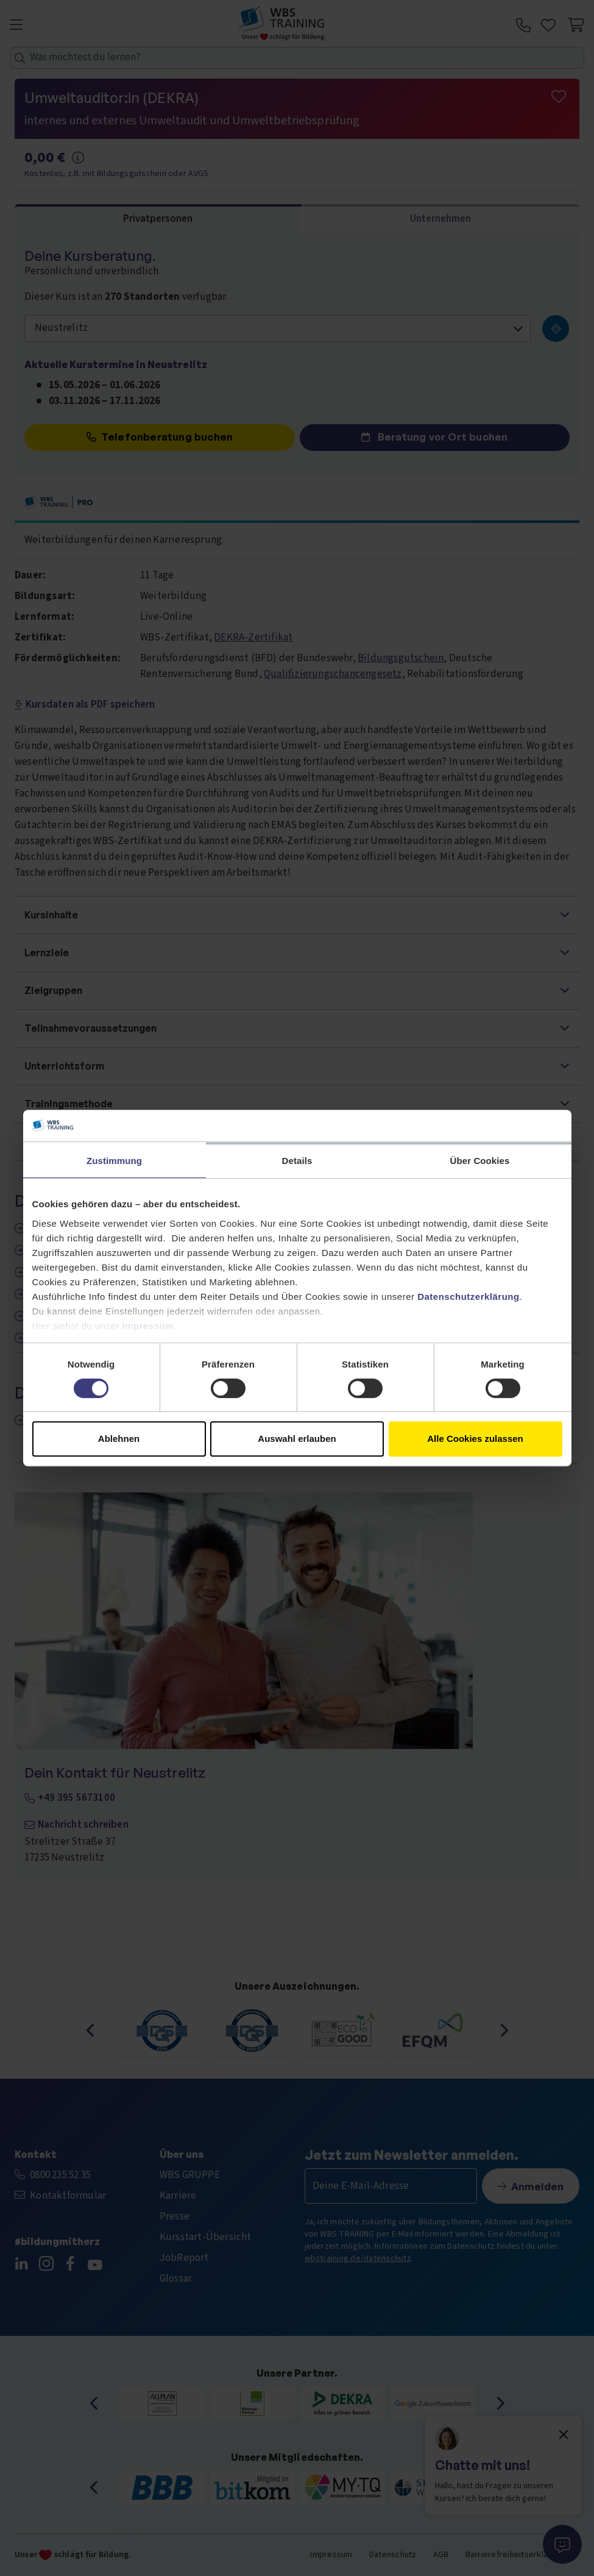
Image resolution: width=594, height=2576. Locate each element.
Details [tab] (297, 1160)
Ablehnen (119, 1438)
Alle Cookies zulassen (475, 1438)
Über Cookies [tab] (480, 1160)
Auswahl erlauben (297, 1438)
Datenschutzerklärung (468, 1296)
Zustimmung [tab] (114, 1160)
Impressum (148, 1326)
